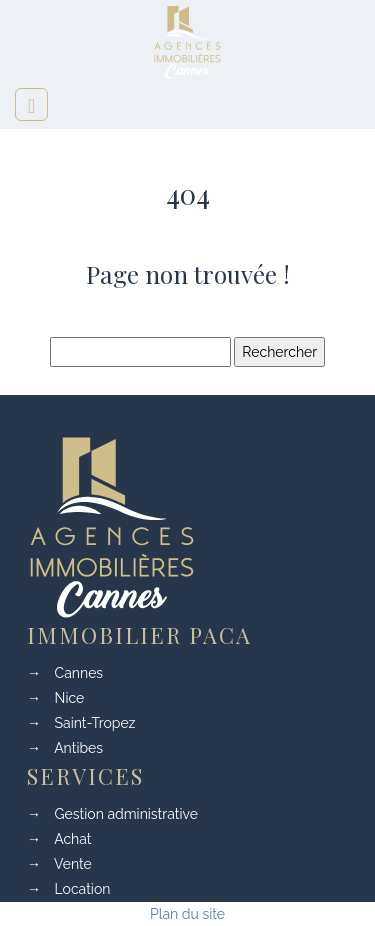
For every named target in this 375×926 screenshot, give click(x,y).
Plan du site (187, 914)
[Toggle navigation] (31, 104)
